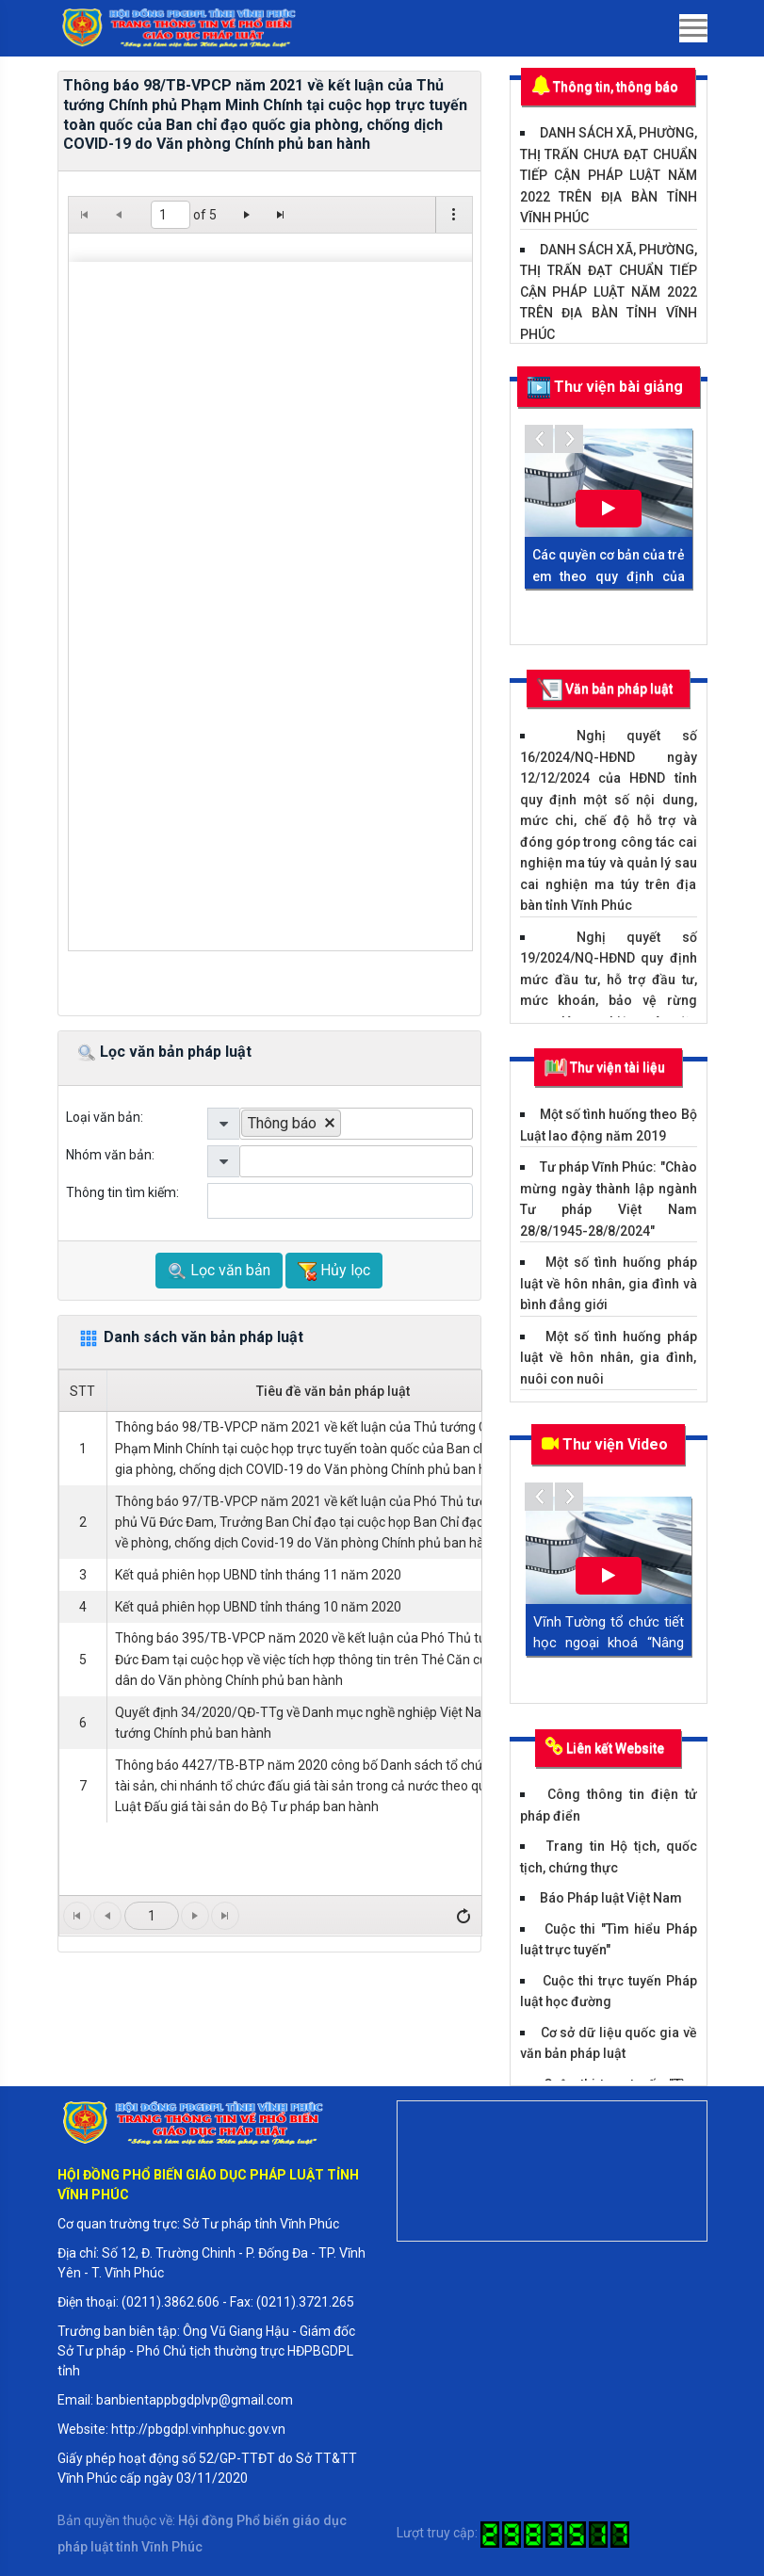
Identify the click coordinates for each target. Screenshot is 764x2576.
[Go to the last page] (281, 215)
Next (569, 439)
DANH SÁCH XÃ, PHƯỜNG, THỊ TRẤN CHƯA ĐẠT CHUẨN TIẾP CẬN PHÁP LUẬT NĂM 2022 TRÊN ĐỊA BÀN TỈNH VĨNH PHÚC (608, 175)
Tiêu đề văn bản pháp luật (333, 1391)
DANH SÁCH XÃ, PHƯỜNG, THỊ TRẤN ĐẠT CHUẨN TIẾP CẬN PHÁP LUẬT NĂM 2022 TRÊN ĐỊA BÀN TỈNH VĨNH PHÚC (608, 292)
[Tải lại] (463, 1916)
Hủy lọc (334, 1271)
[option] (291, 1123)
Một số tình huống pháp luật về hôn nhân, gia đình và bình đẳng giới (608, 1283)
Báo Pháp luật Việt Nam (611, 1897)
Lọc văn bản (219, 1271)
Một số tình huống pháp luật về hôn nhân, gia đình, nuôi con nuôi (608, 1357)
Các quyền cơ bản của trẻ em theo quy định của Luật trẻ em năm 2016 (608, 576)
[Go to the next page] (247, 215)
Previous (539, 439)
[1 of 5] (170, 215)
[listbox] (355, 1124)
